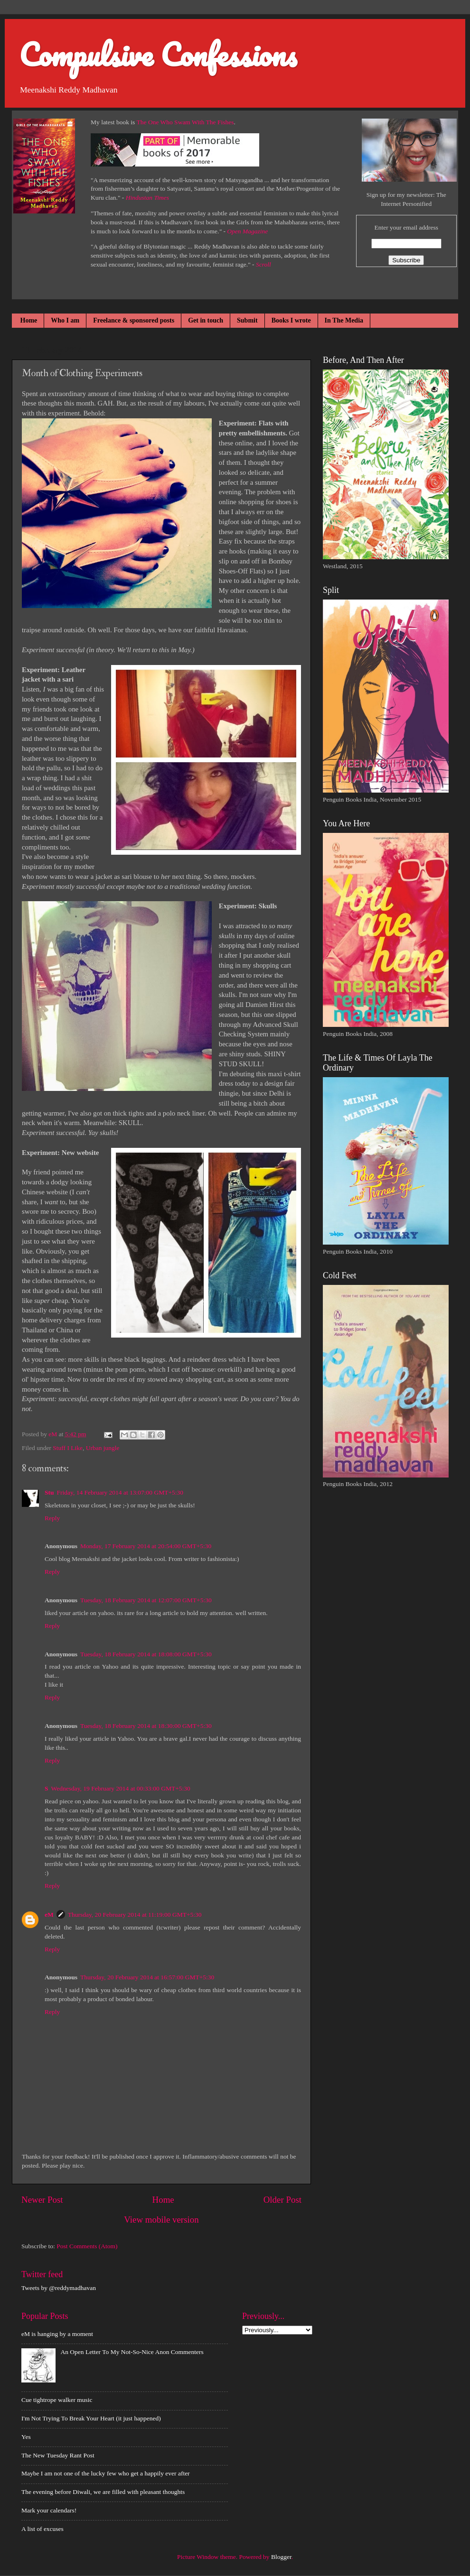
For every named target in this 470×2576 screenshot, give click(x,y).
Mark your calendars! (48, 2510)
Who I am (65, 320)
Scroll (263, 264)
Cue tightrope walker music (57, 2399)
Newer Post (42, 2200)
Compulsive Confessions (158, 54)
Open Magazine (247, 231)
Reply (52, 1518)
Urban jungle (103, 1447)
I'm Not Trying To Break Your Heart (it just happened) (91, 2418)
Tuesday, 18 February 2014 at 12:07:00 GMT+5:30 (146, 1600)
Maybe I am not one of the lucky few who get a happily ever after (105, 2473)
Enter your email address (406, 227)
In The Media (344, 320)
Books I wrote (291, 320)
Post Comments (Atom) (86, 2246)
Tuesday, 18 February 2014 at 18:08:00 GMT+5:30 (146, 1654)
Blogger (281, 2556)
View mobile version (161, 2220)
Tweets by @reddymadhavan (58, 2287)
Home (29, 320)
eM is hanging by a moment (57, 2333)
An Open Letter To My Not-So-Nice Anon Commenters (131, 2351)
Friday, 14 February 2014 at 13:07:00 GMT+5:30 (120, 1492)
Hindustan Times (147, 197)
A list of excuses (42, 2528)
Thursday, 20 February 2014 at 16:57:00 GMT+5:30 (147, 1977)
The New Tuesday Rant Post (57, 2455)
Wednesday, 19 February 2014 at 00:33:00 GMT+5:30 (120, 1788)
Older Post (282, 2200)
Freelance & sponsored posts (133, 320)
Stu (49, 1492)
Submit (247, 320)
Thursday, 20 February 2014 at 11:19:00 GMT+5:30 (135, 1914)
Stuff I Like (68, 1447)
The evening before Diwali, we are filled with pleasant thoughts (103, 2491)
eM (49, 1914)
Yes (26, 2436)
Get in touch (205, 320)
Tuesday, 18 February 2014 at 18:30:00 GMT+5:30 (146, 1725)
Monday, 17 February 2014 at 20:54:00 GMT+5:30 (145, 1546)
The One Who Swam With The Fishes (185, 122)
